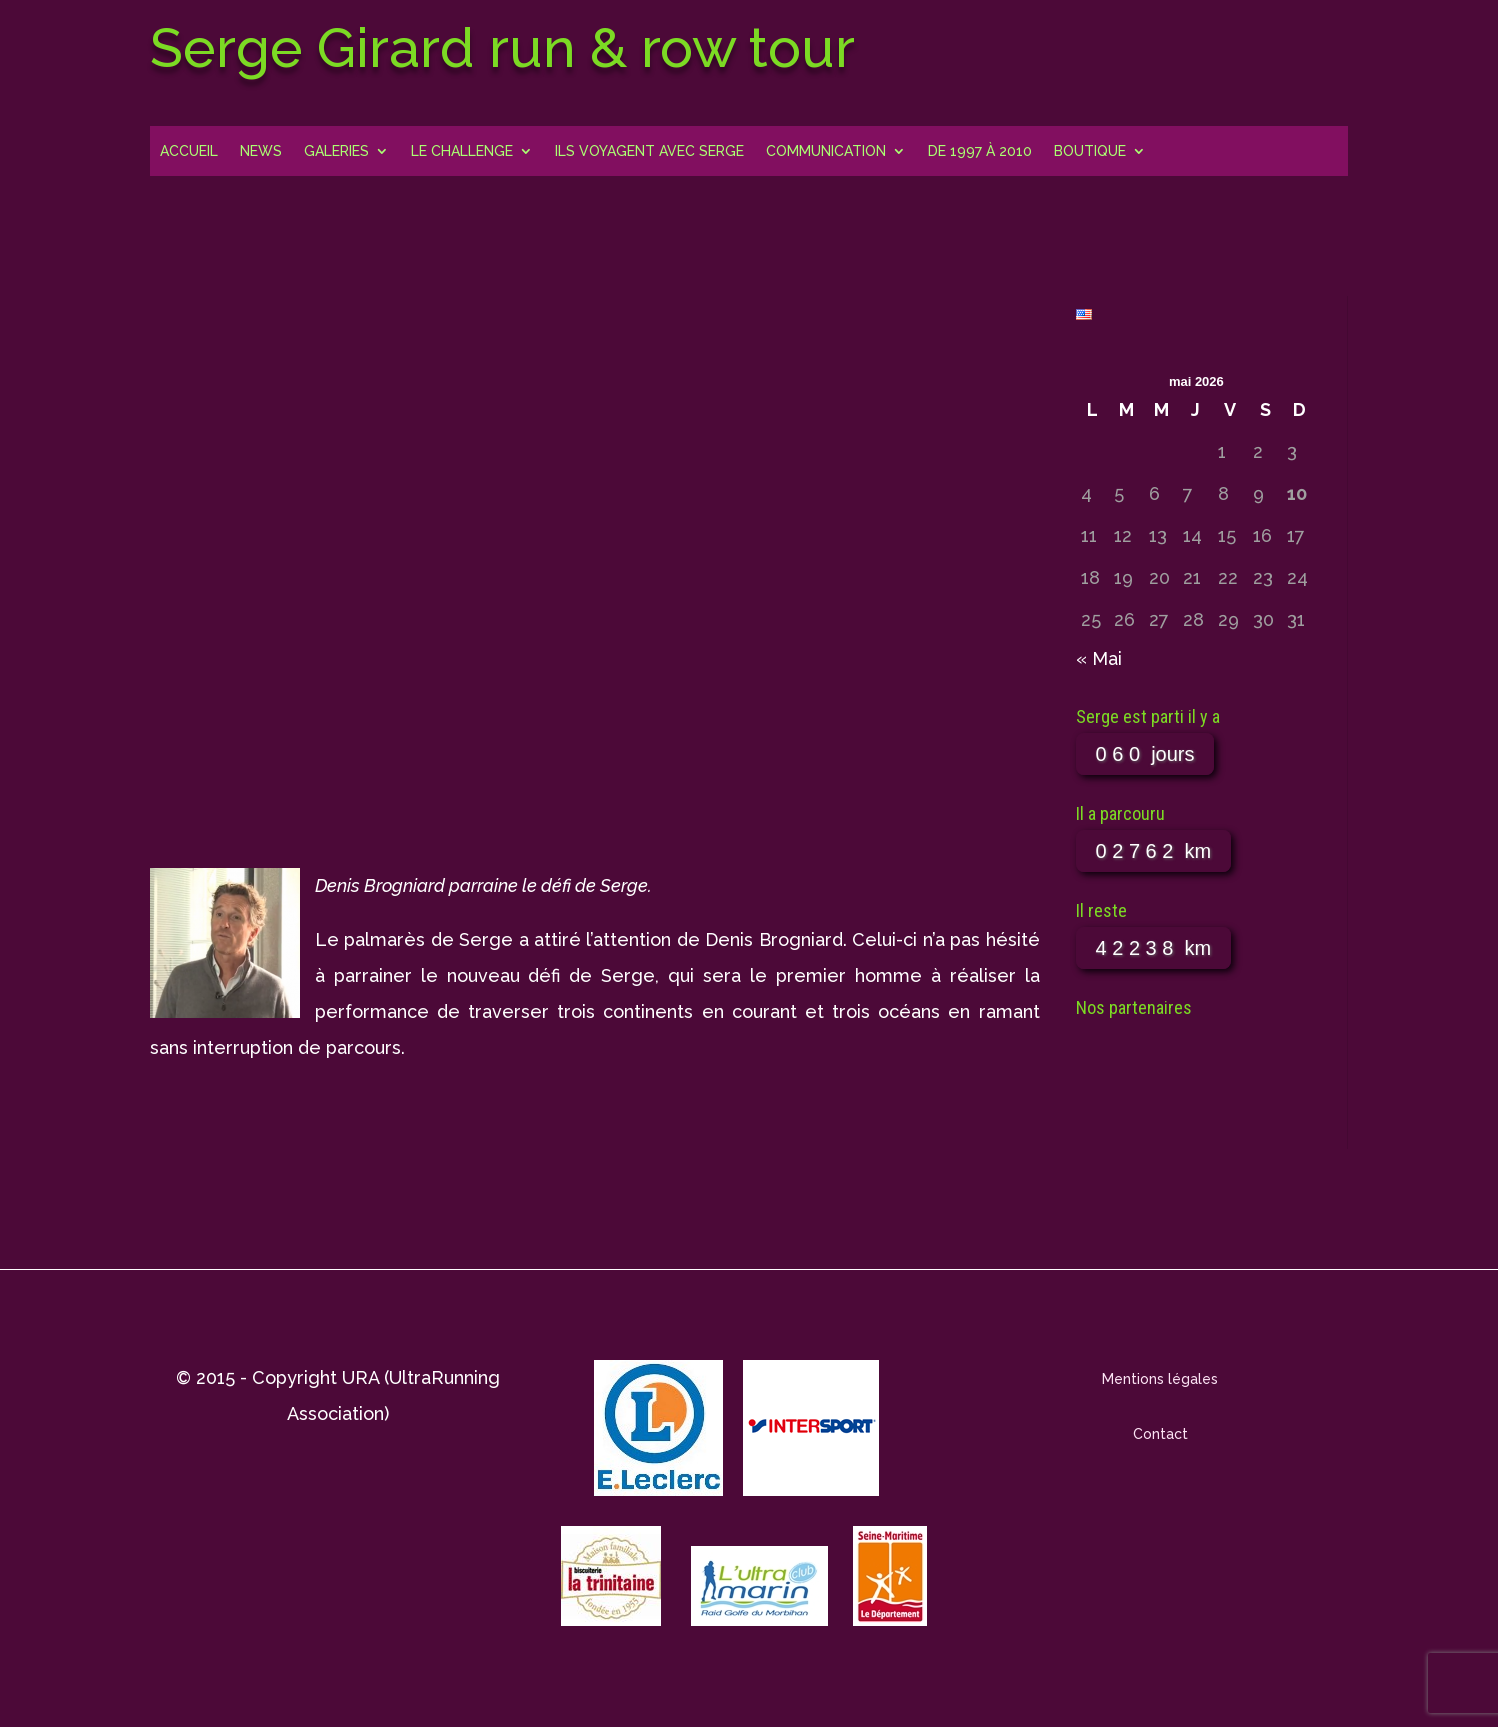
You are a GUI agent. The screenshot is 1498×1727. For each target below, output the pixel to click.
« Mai (1099, 658)
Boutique (1090, 151)
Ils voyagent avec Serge (649, 151)
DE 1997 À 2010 (980, 151)
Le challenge (462, 151)
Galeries (336, 151)
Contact (1160, 1434)
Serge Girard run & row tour (502, 47)
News (261, 151)
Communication (826, 151)
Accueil (189, 151)
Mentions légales (1160, 1379)
